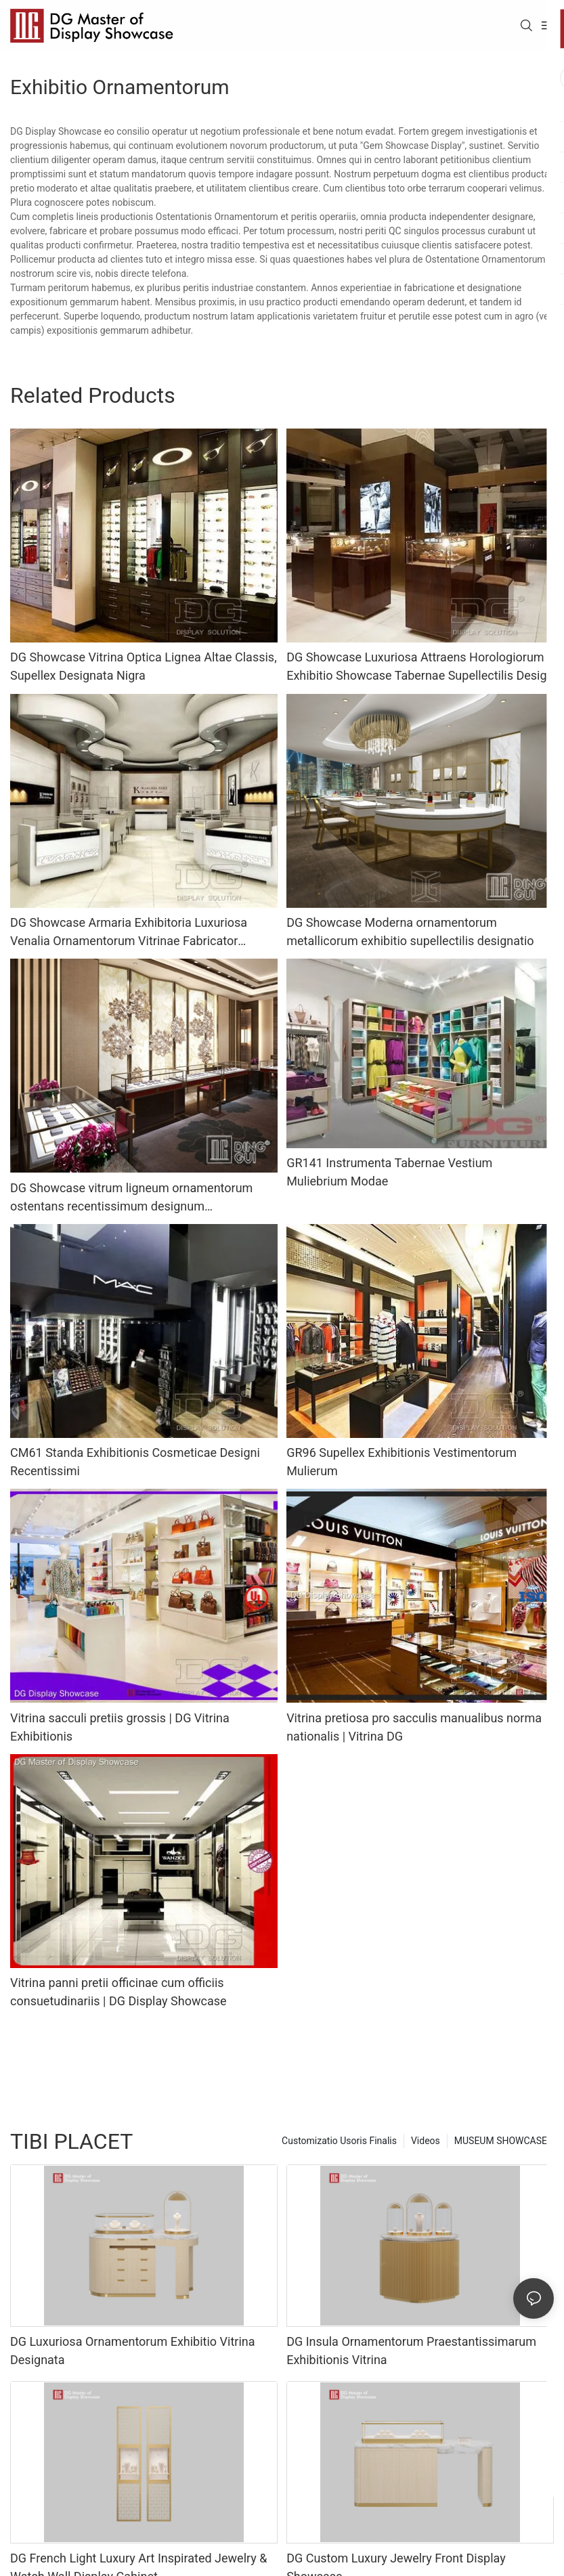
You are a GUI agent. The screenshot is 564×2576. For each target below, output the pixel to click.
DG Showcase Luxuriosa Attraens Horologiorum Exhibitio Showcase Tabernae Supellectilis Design (419, 666)
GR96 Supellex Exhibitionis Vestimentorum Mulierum (401, 1461)
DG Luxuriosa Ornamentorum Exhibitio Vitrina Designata (132, 2350)
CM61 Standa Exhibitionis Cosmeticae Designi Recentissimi (135, 1461)
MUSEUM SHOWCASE (500, 2140)
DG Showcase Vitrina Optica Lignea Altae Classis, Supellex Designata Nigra (143, 666)
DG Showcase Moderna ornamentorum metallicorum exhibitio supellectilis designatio (410, 931)
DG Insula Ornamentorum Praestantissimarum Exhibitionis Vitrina (411, 2350)
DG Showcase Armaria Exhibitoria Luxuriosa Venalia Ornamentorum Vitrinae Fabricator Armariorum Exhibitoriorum (128, 932)
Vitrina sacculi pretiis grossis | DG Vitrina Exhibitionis (120, 1727)
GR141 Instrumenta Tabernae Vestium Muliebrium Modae (389, 1172)
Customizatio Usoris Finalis (339, 2140)
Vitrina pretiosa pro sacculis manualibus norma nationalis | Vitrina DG (414, 1727)
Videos (425, 2140)
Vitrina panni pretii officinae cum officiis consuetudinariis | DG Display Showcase (118, 1991)
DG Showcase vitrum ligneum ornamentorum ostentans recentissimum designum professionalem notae (131, 1198)
